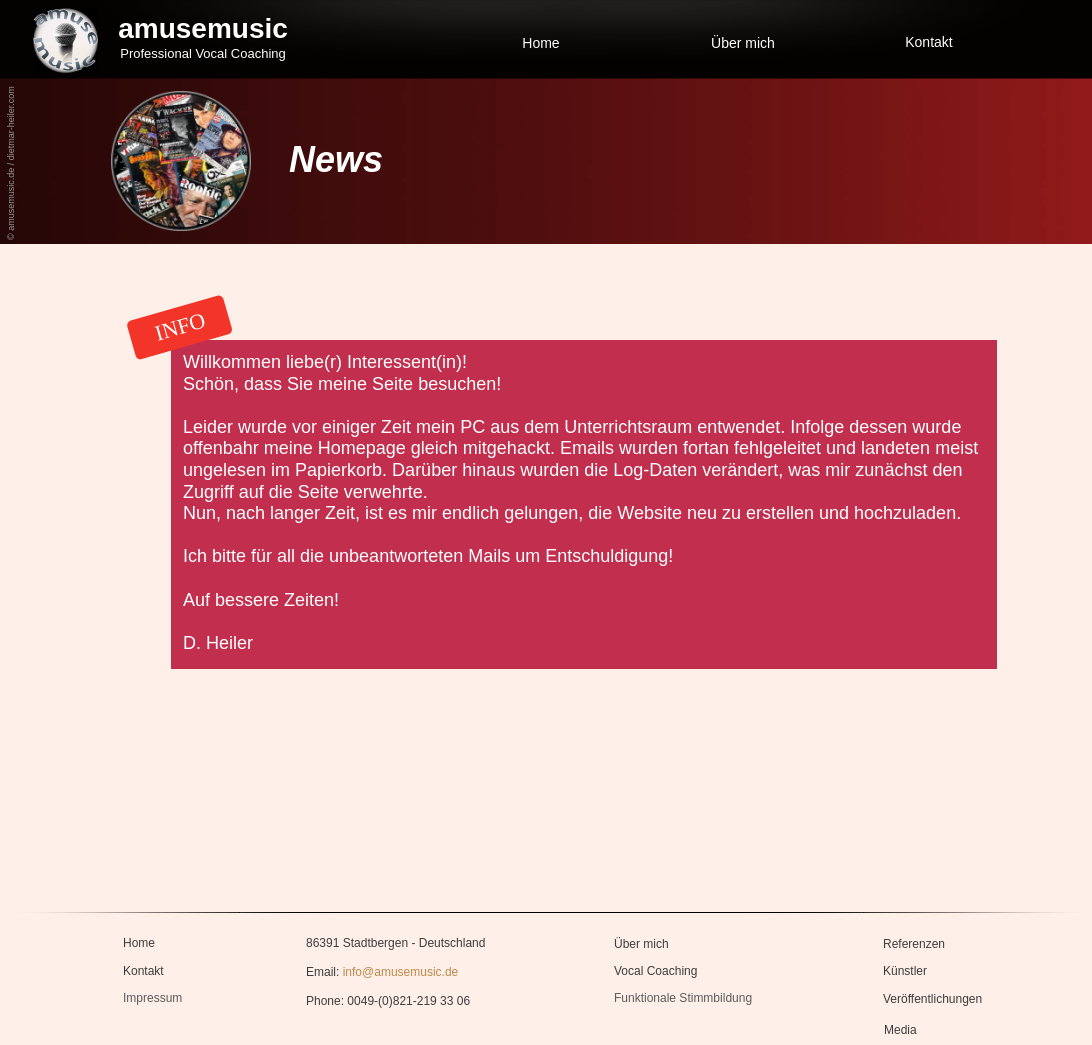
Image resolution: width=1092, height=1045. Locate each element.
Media (900, 1030)
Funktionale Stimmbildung (683, 998)
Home (540, 43)
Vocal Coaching (655, 971)
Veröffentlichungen (932, 999)
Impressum (152, 998)
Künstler (905, 971)
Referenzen (914, 944)
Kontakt (928, 42)
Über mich (743, 43)
